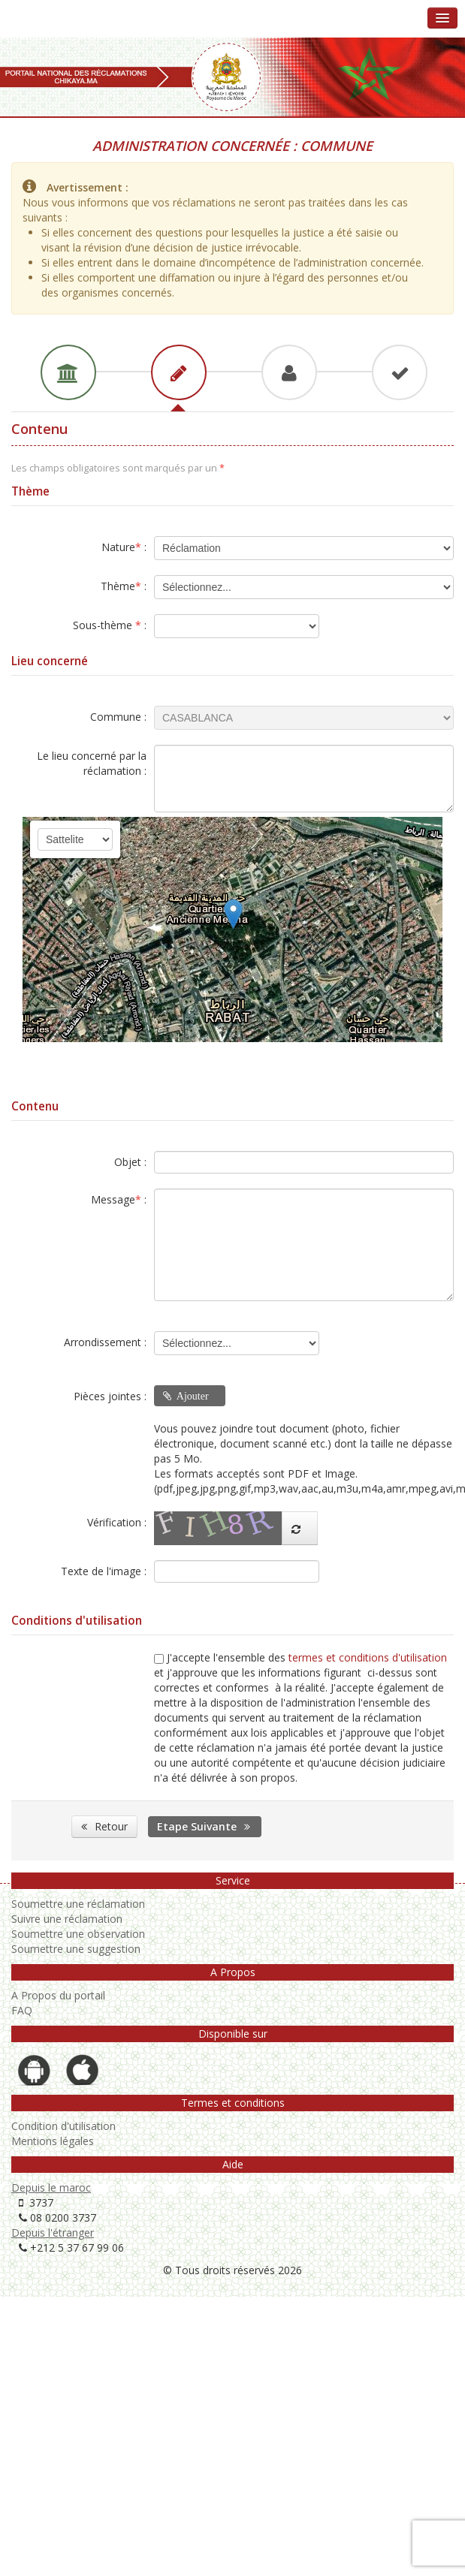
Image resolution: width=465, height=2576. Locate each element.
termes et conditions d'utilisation (367, 1657)
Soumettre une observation (78, 1934)
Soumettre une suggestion (75, 1949)
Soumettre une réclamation (78, 1904)
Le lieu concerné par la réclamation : (91, 763)
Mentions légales (52, 2141)
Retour (104, 1826)
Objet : (130, 1162)
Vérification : (116, 1522)
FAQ (21, 2010)
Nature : (123, 547)
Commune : (118, 717)
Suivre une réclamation (66, 1919)
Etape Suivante (204, 1826)
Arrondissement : (105, 1342)
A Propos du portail (58, 1995)
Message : (118, 1199)
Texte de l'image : (103, 1571)
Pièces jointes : (110, 1396)
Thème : (123, 586)
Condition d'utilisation (63, 2126)
